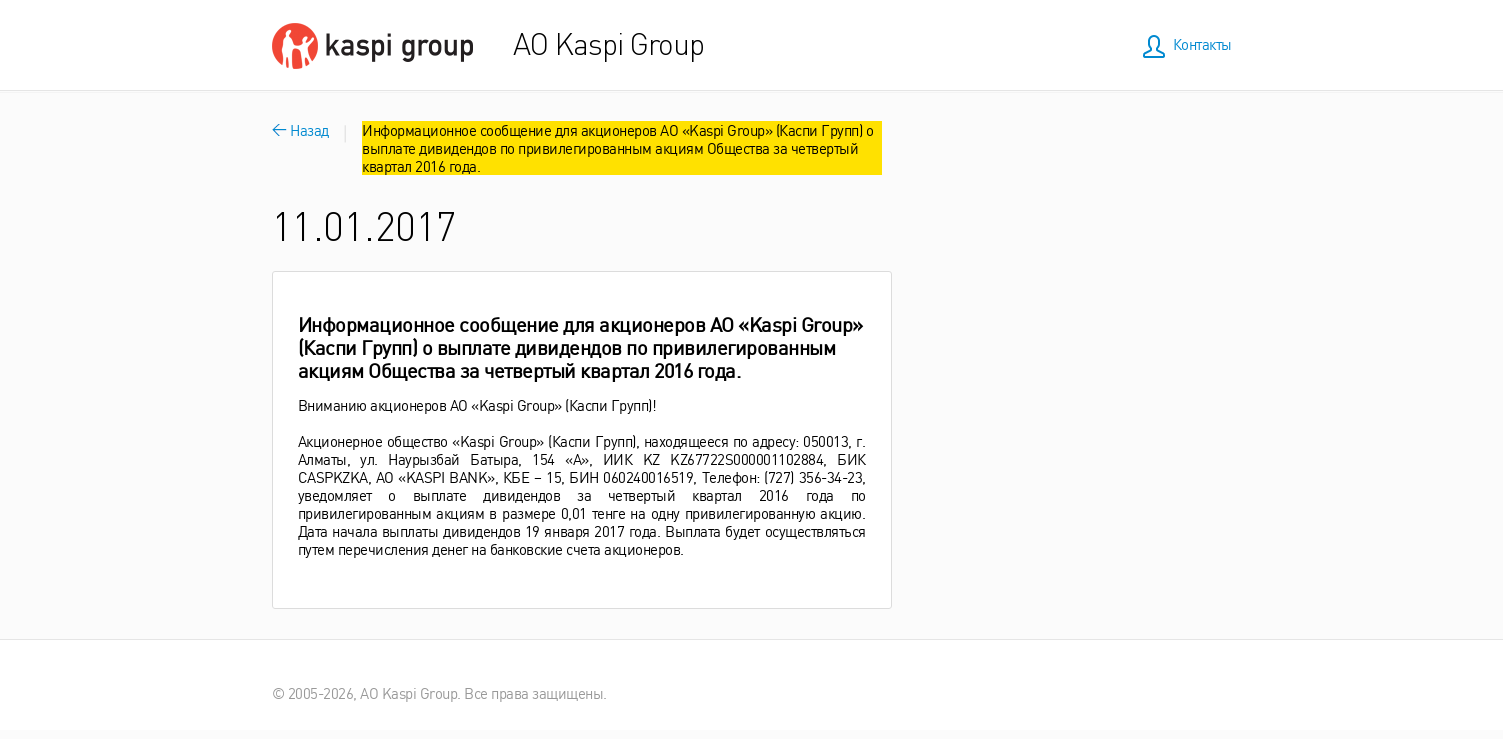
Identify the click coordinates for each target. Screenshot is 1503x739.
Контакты (1202, 43)
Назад (300, 129)
